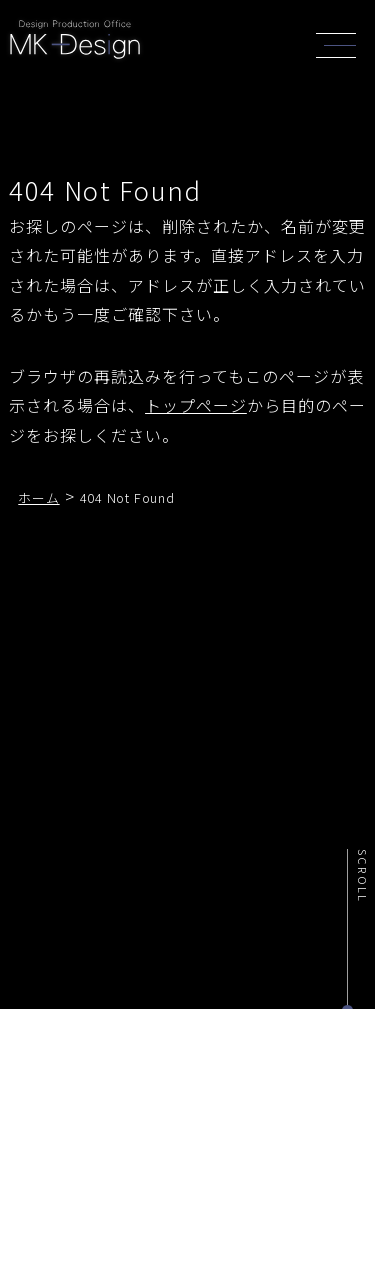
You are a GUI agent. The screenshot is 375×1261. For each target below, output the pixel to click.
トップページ (196, 405)
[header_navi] (341, 43)
